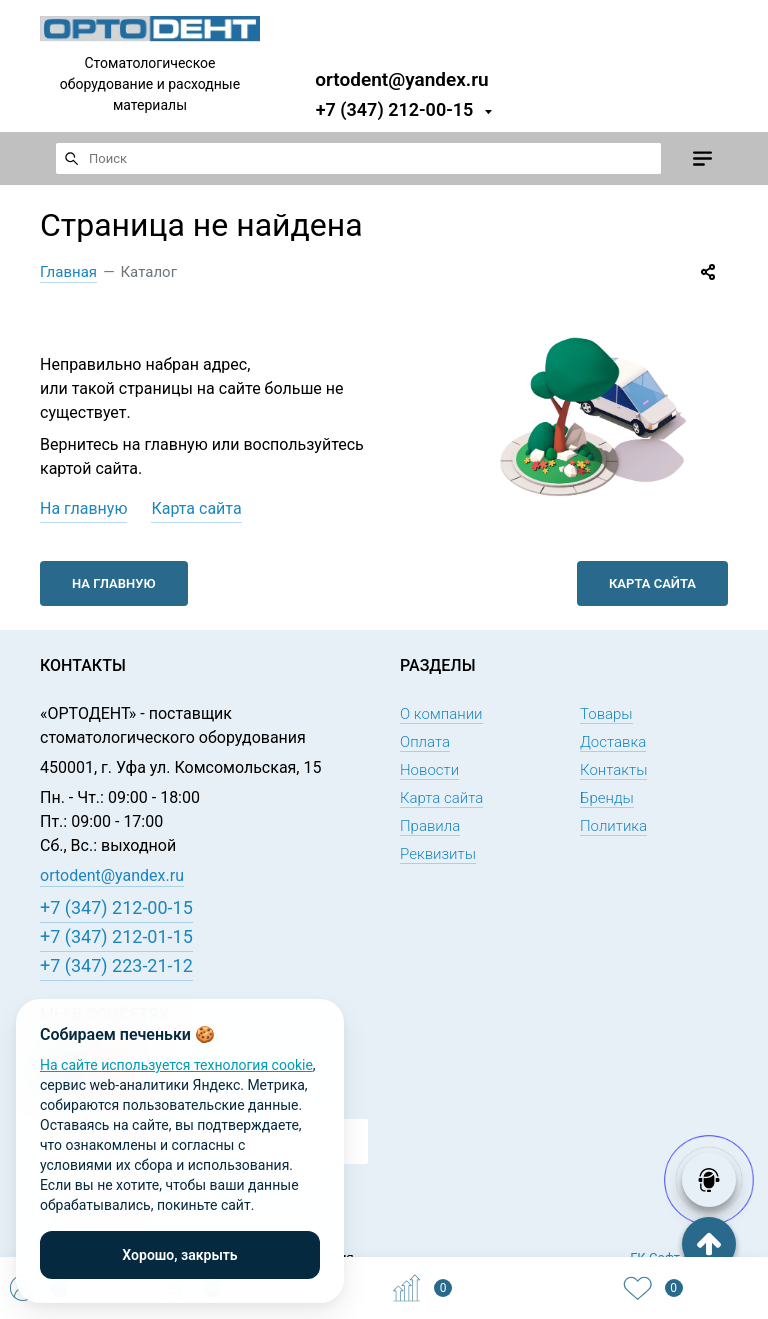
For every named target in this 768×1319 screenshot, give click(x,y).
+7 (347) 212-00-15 (395, 109)
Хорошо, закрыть (179, 1255)
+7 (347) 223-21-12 (116, 965)
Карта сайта (196, 508)
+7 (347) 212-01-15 (116, 936)
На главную (83, 508)
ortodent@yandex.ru (401, 78)
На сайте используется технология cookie (176, 1065)
